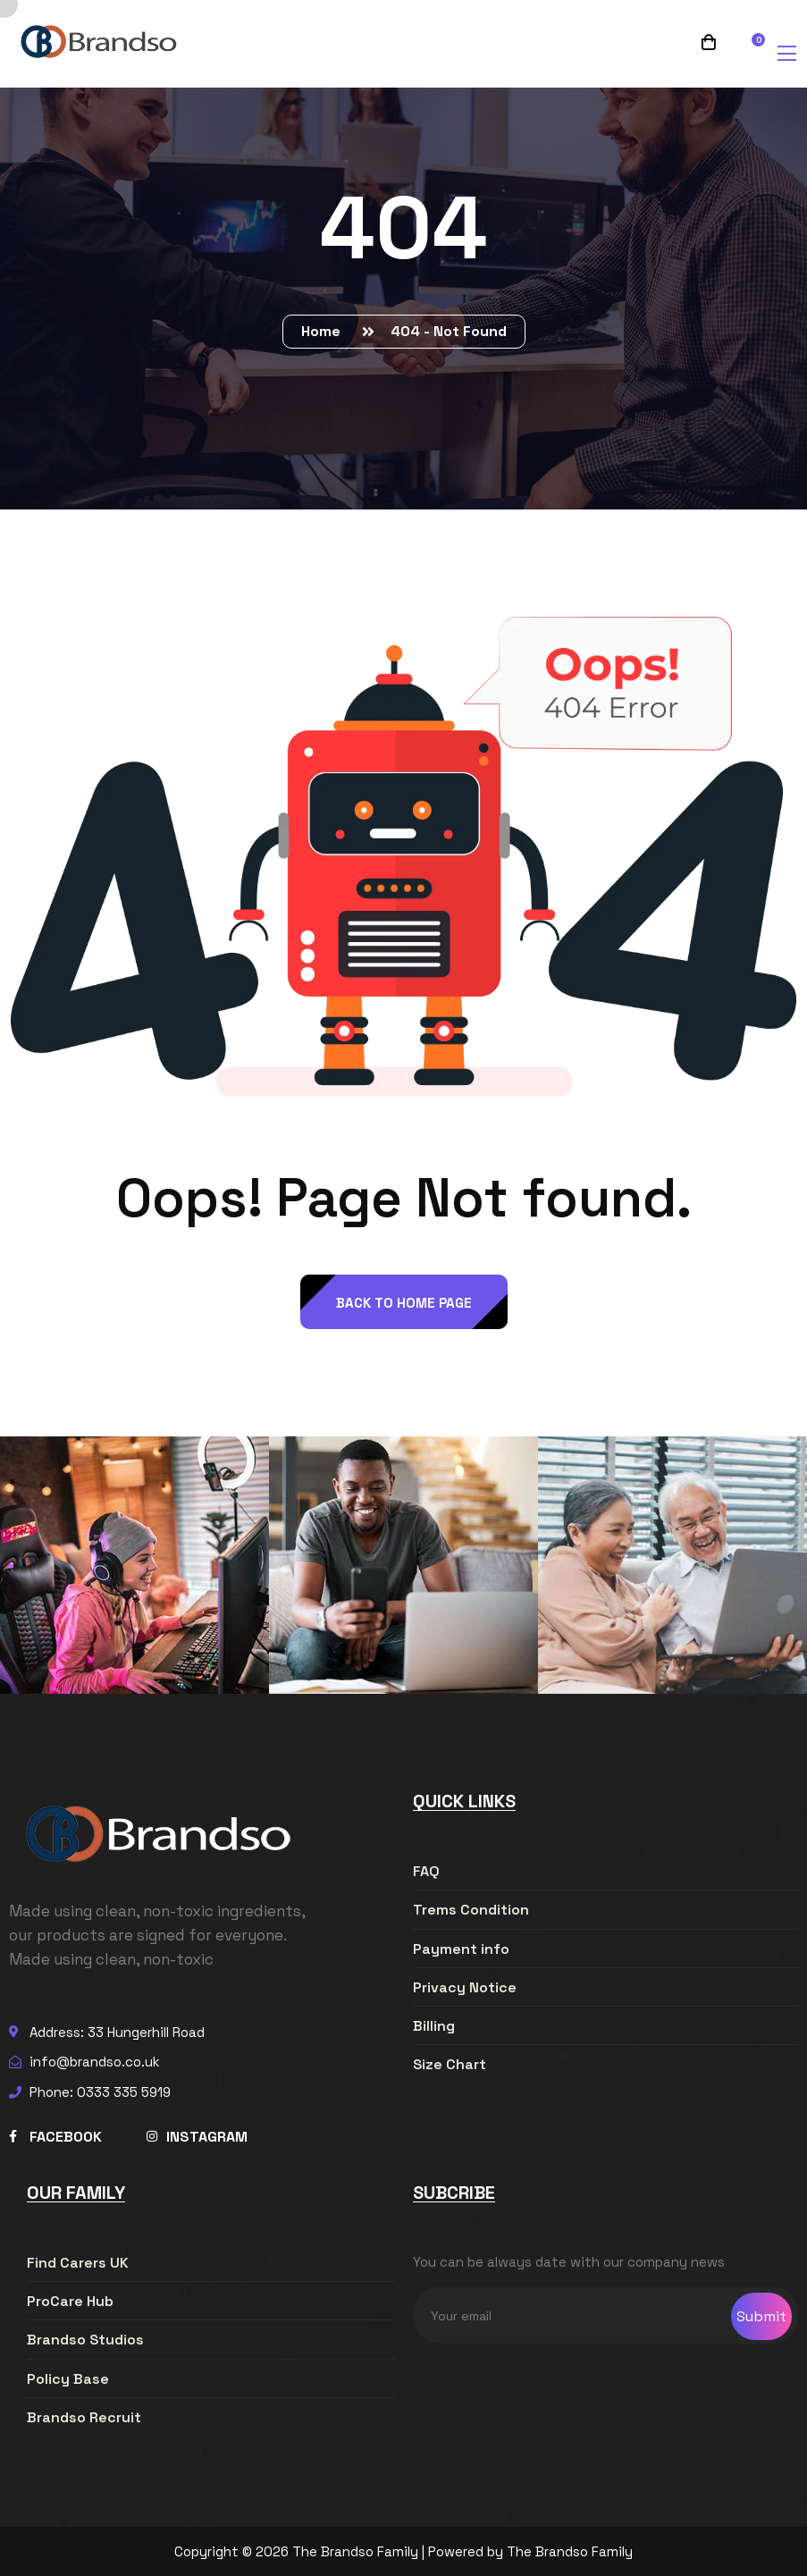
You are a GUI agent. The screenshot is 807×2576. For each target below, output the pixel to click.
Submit (761, 2316)
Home (324, 331)
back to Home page (404, 1302)
